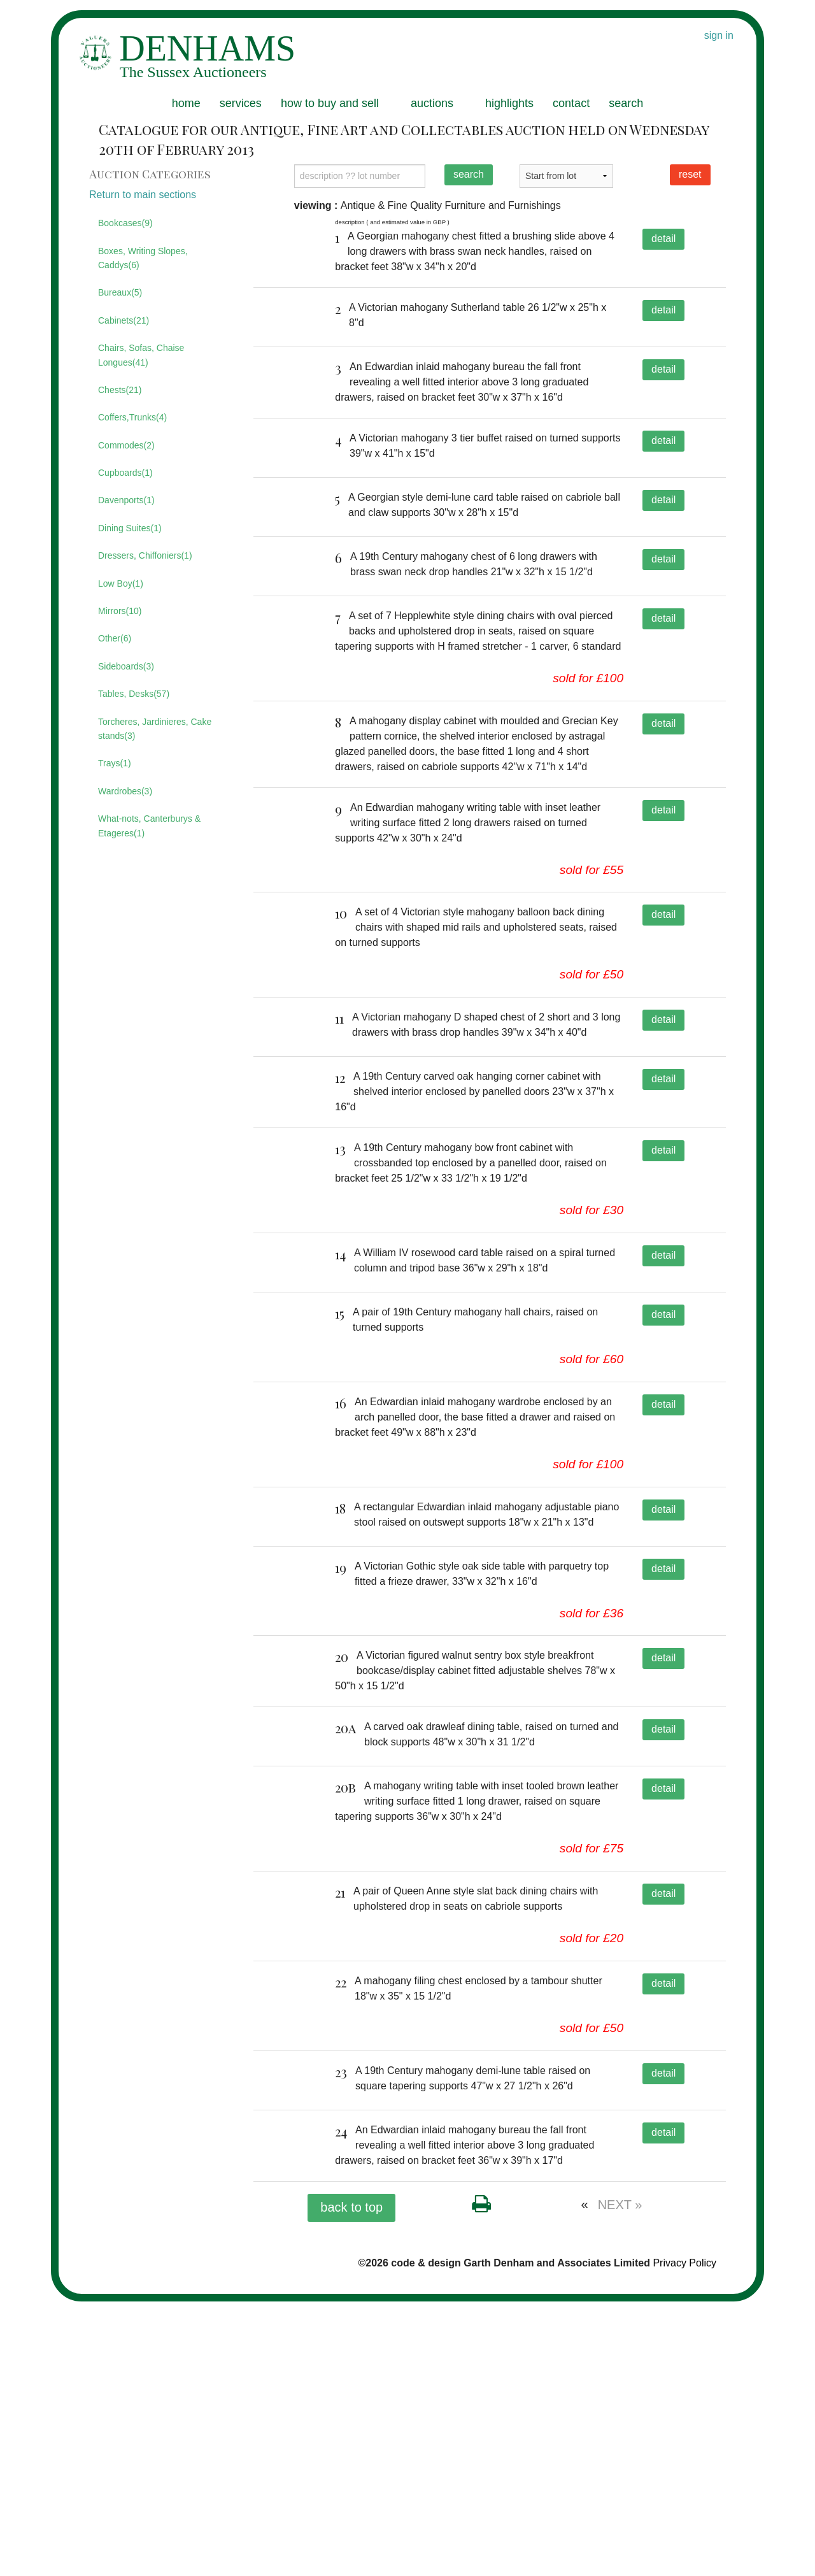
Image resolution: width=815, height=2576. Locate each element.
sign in (719, 35)
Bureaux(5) (120, 292)
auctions (432, 103)
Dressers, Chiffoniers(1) (145, 555)
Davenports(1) (126, 500)
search (626, 103)
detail (663, 238)
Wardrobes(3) (125, 791)
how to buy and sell (330, 103)
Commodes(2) (126, 445)
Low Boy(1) (120, 583)
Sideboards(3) (126, 666)
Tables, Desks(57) (133, 694)
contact (571, 103)
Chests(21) (119, 390)
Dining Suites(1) (130, 528)
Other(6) (114, 638)
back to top (351, 2482)
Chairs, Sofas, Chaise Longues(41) (141, 355)
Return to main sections (142, 194)
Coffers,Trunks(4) (132, 417)
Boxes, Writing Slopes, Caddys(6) (143, 258)
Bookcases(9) (125, 223)
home (186, 103)
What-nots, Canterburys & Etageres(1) (149, 825)
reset (690, 174)
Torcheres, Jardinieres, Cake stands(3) (154, 729)
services (241, 103)
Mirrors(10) (119, 611)
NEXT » (620, 2479)
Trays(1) (114, 763)
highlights (509, 103)
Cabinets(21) (123, 320)
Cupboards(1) (125, 473)
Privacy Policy (684, 2537)
